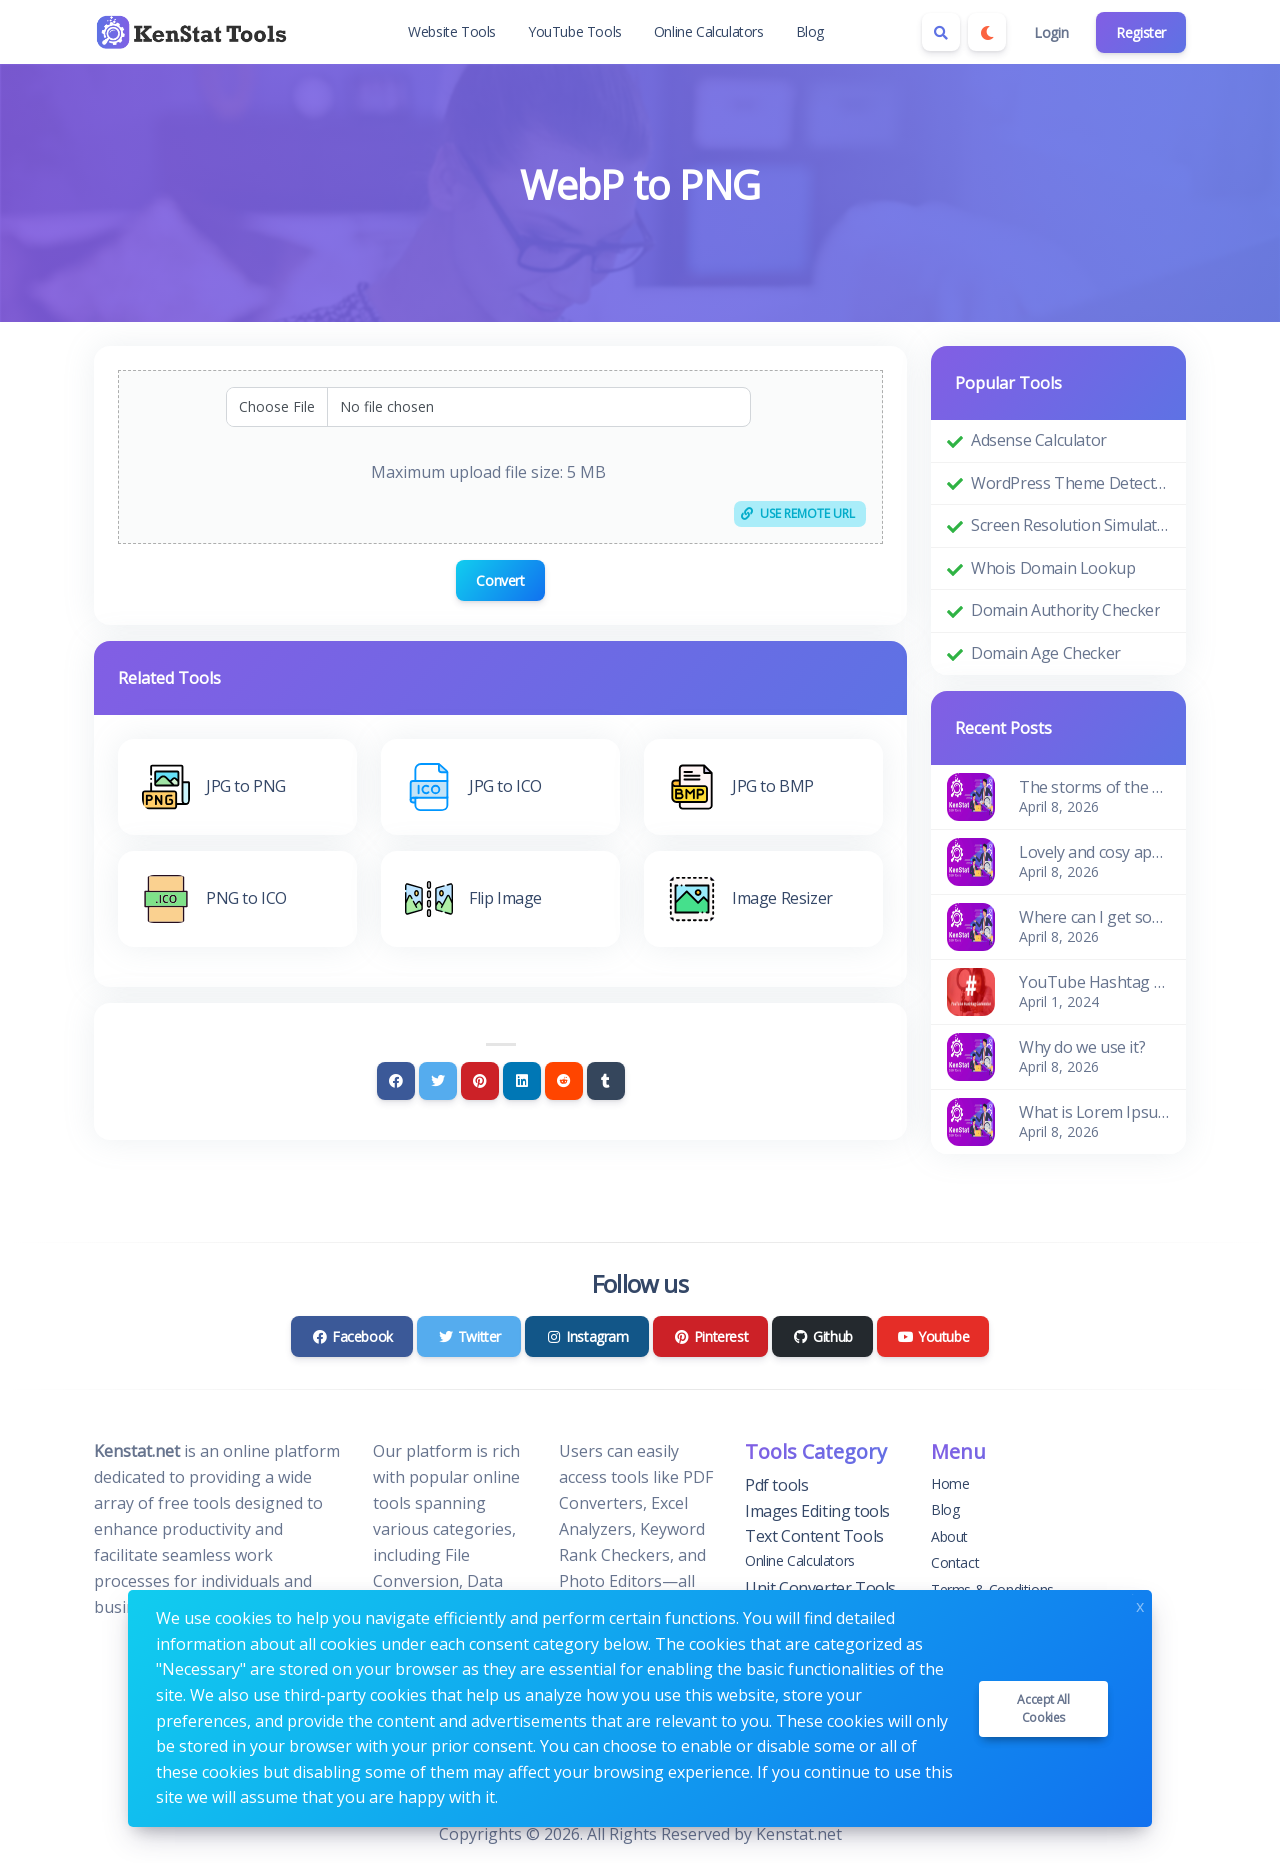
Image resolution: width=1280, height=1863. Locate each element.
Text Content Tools (814, 1536)
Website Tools (452, 31)
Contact (955, 1562)
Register (1141, 32)
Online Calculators (709, 31)
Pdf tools (776, 1485)
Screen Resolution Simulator (1070, 525)
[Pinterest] (480, 1081)
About (949, 1536)
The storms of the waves (1094, 787)
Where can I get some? (1094, 917)
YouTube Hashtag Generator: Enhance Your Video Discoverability (1094, 982)
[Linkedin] (522, 1081)
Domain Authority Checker (1065, 610)
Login (1051, 32)
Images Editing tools (817, 1511)
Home (950, 1483)
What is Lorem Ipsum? (1094, 1112)
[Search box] (941, 32)
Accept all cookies (1043, 1708)
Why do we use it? (1082, 1047)
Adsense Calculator (1039, 440)
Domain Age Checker (1046, 653)
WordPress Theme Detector (1070, 483)
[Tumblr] (606, 1081)
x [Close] (1140, 1604)
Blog (810, 31)
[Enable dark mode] (987, 32)
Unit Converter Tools (820, 1588)
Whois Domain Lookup (1053, 568)
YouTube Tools (575, 31)
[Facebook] (396, 1081)
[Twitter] (438, 1081)
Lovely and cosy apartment (1094, 852)
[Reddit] (564, 1081)
